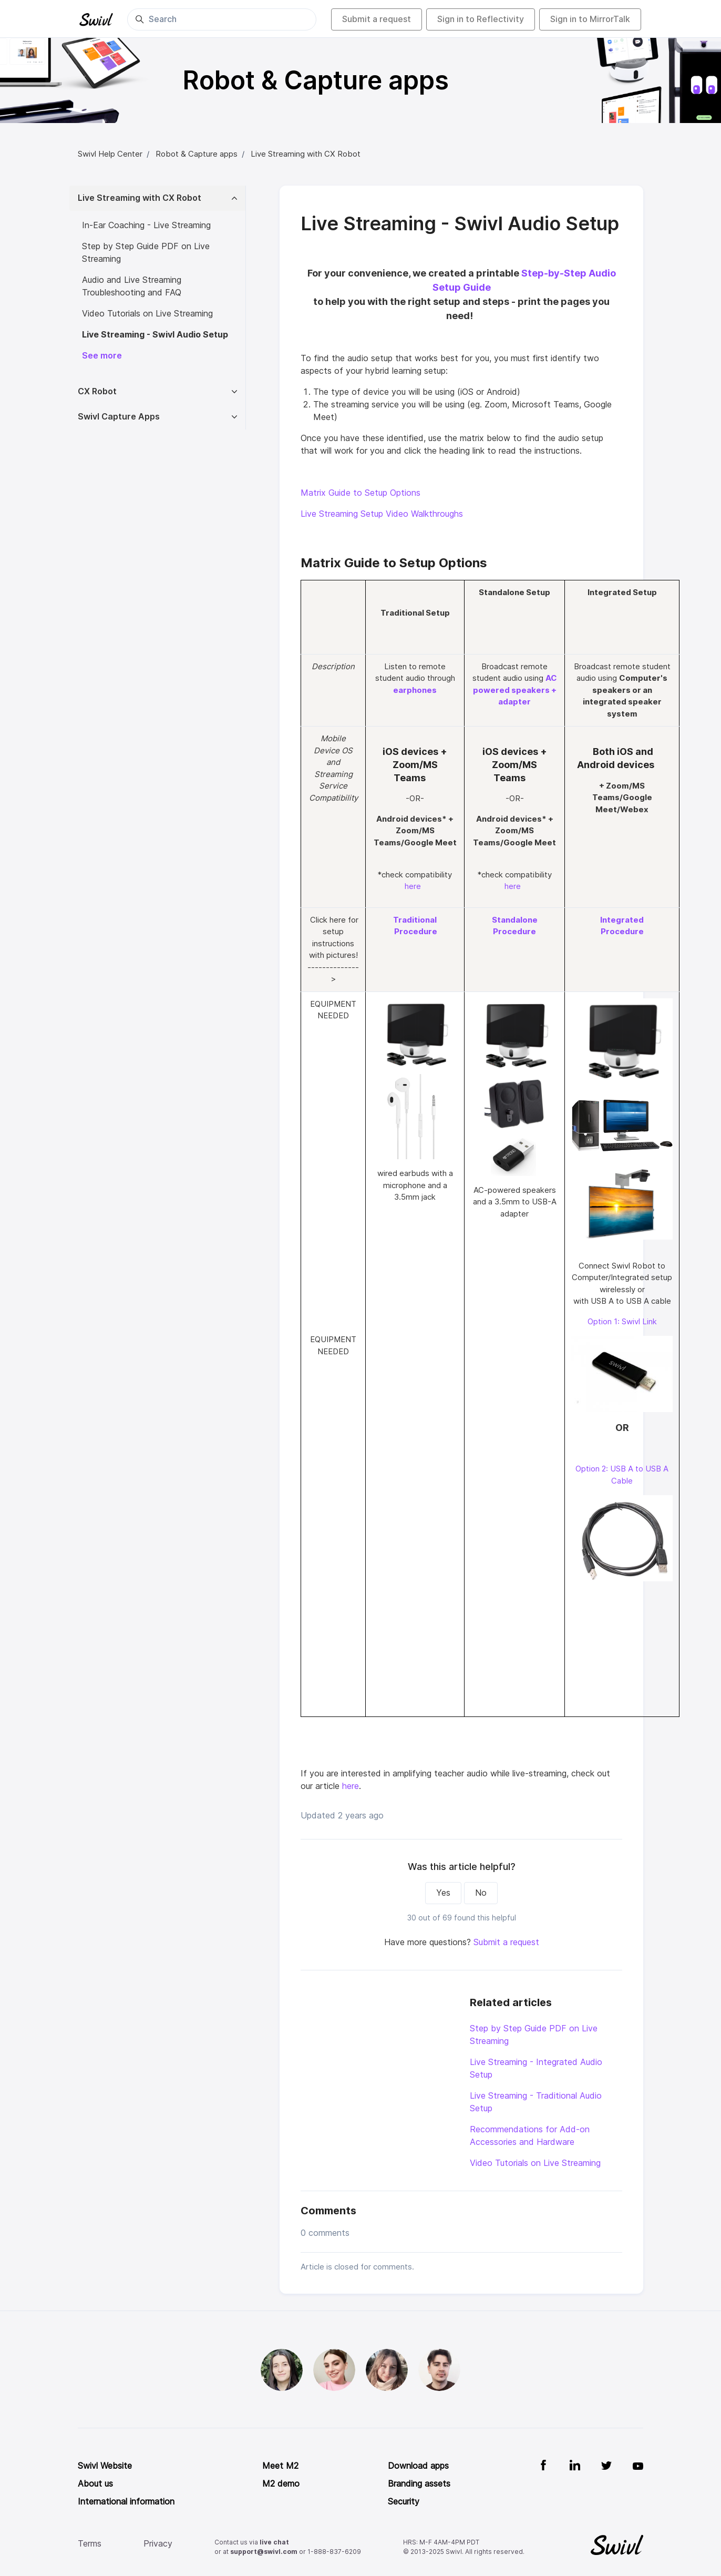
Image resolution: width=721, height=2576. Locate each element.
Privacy (157, 2544)
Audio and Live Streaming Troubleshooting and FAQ (131, 286)
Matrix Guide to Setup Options (360, 493)
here (413, 886)
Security (403, 2502)
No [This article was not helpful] (481, 1893)
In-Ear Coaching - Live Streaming (146, 225)
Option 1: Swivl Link (622, 1321)
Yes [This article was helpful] (443, 1893)
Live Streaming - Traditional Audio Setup (536, 2102)
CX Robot (97, 391)
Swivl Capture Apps (119, 417)
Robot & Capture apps (197, 154)
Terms (89, 2544)
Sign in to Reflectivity (480, 19)
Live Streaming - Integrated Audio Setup (536, 2068)
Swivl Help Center (110, 154)
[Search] (222, 19)
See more (102, 356)
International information (126, 2502)
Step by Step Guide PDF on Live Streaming (534, 2034)
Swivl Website (105, 2466)
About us (95, 2484)
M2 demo (281, 2484)
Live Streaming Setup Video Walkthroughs (382, 514)
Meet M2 (280, 2466)
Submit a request (376, 19)
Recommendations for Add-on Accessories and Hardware (530, 2135)
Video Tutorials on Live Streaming (535, 2163)
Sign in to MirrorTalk (590, 19)
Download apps (418, 2466)
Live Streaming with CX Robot (305, 154)
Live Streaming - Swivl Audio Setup (155, 335)
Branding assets (419, 2484)
